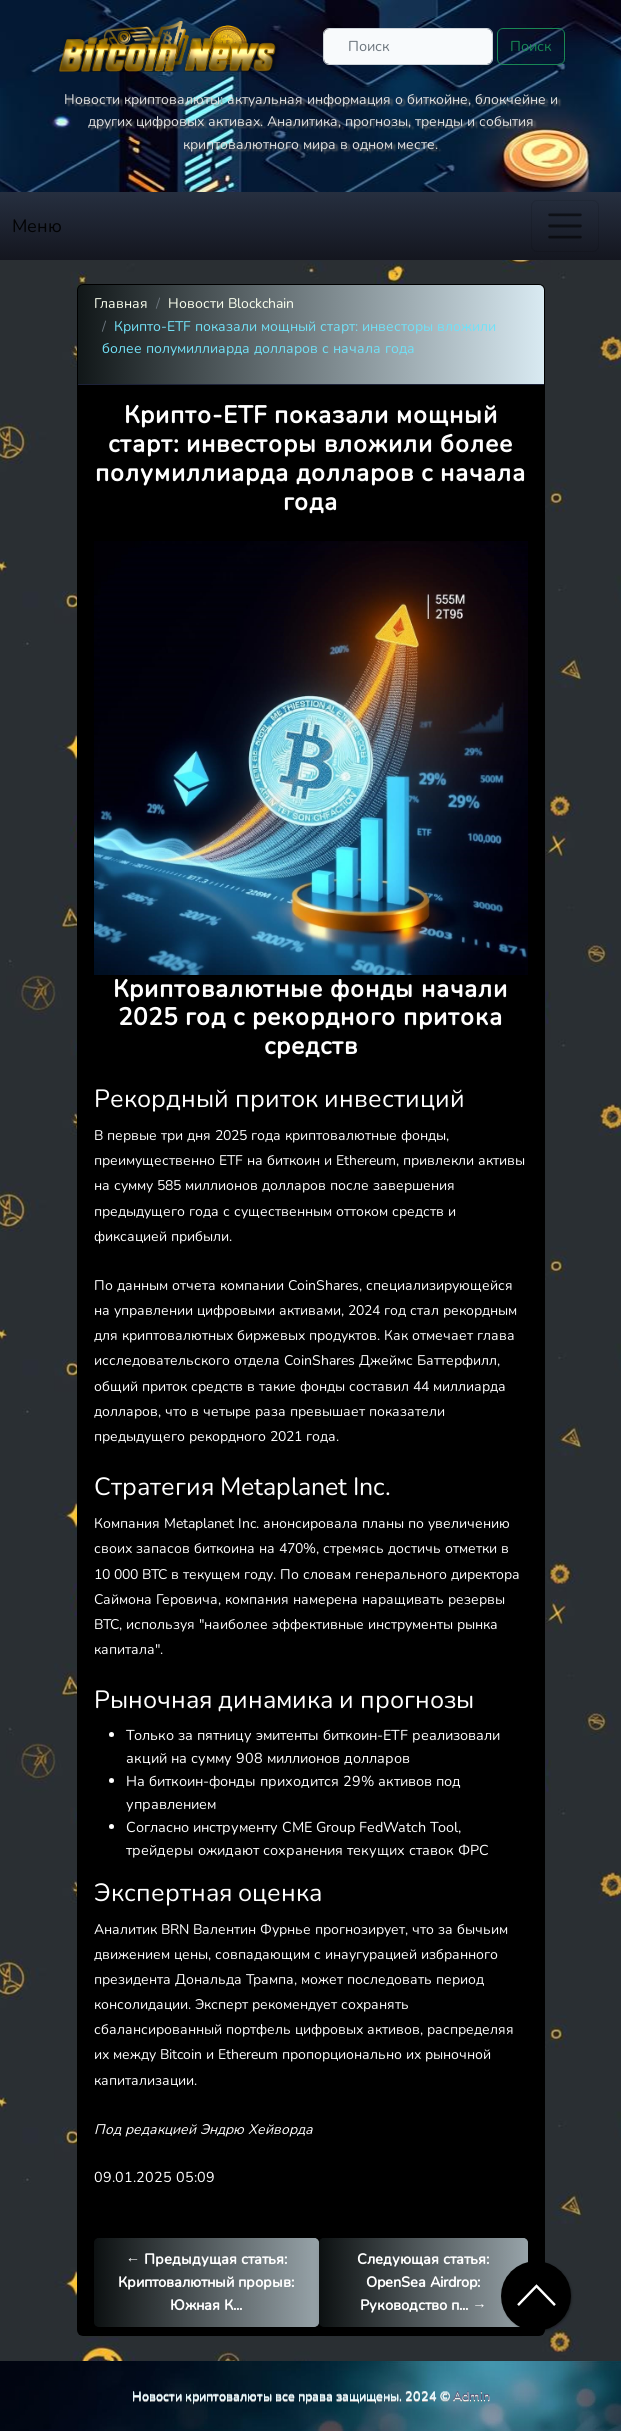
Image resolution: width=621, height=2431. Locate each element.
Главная (121, 303)
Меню (37, 226)
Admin (471, 2395)
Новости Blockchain (231, 303)
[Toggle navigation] (565, 226)
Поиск (531, 46)
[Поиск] (408, 46)
